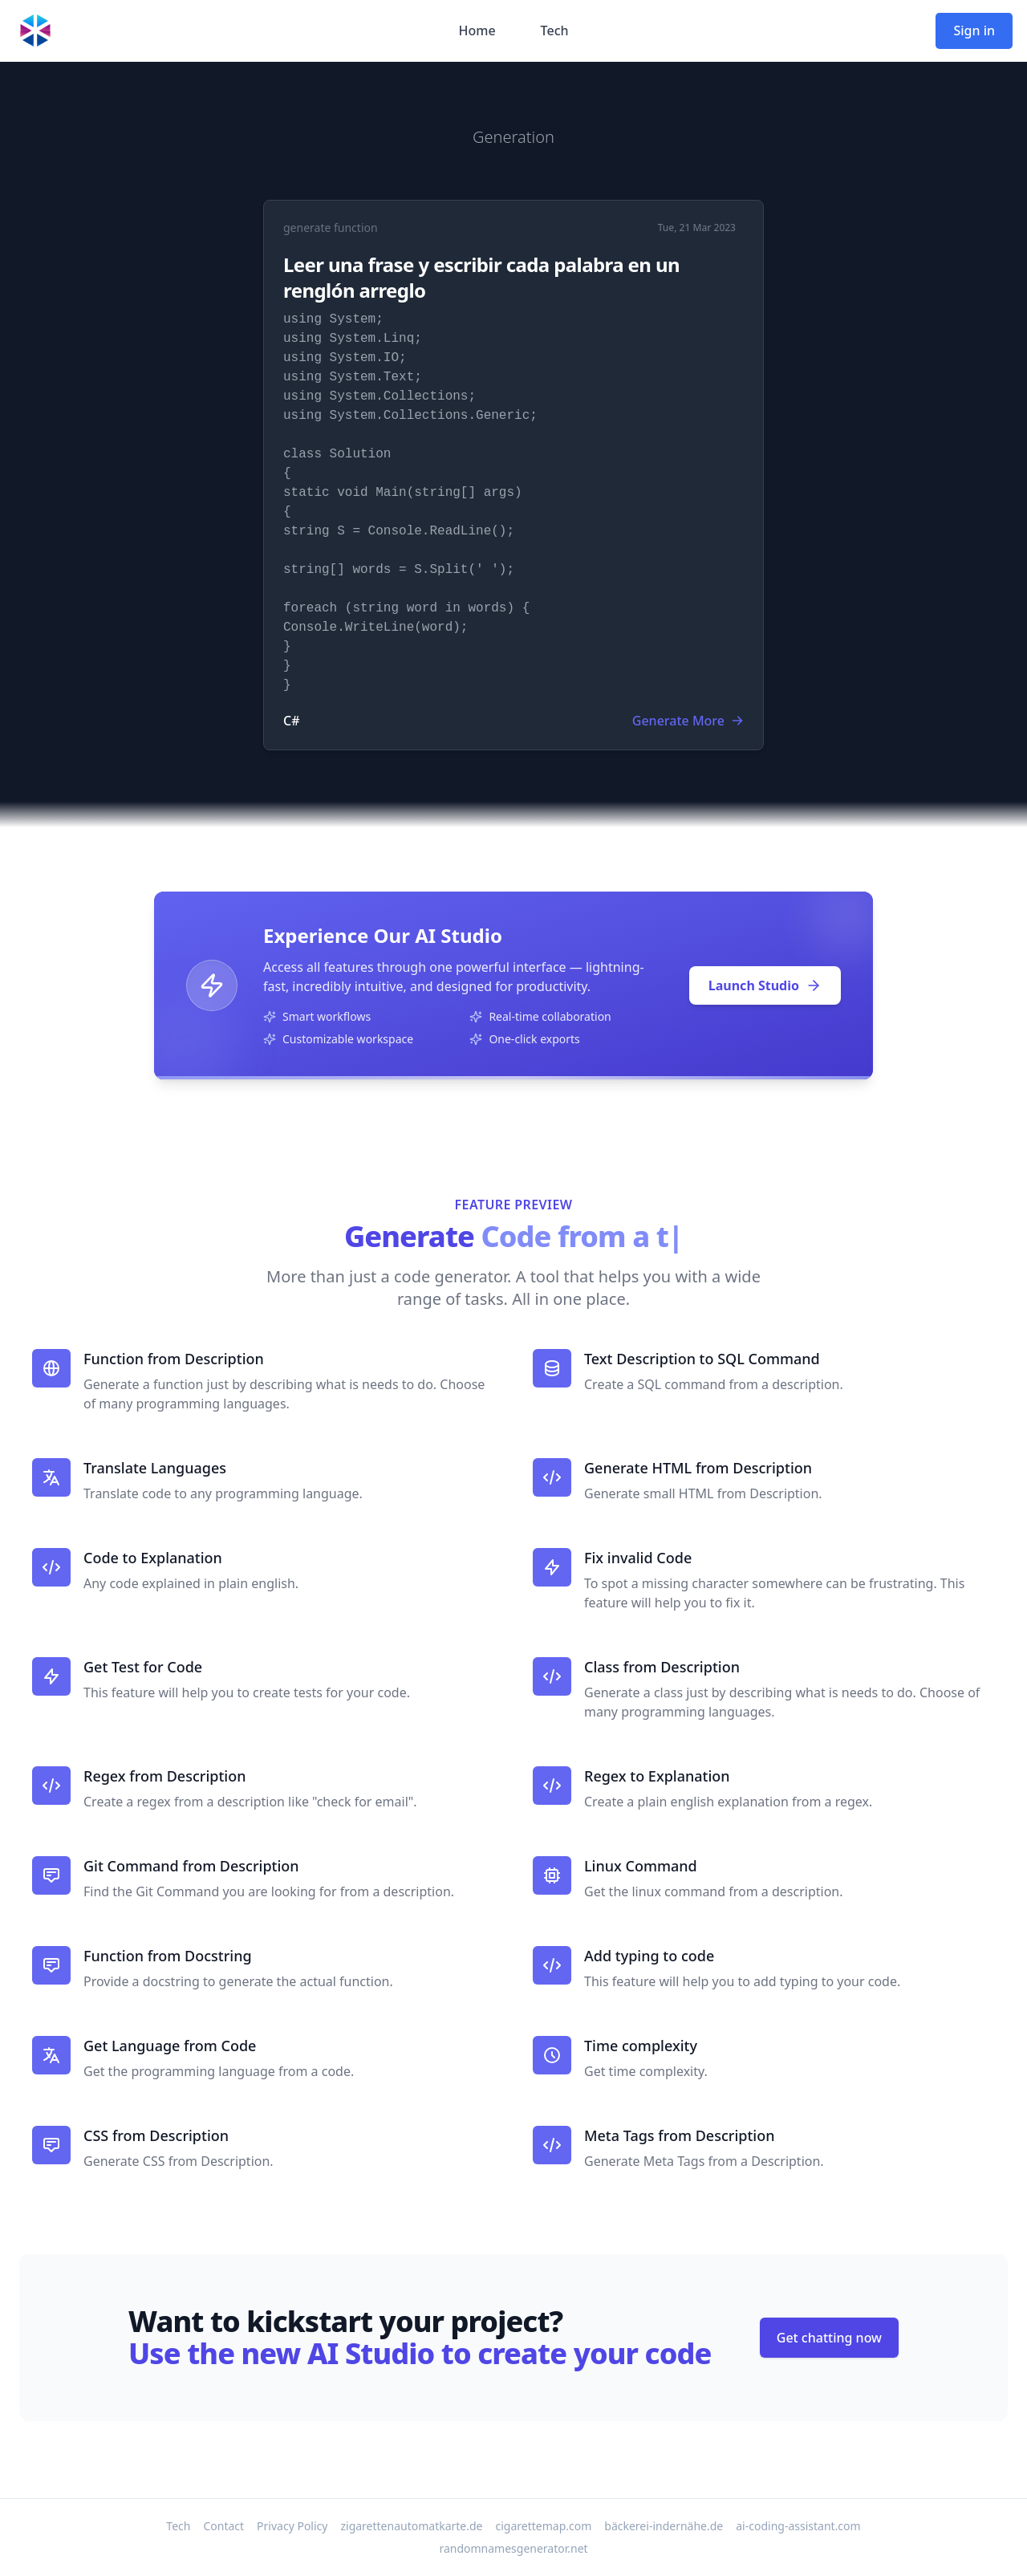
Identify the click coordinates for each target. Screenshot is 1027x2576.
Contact (223, 2525)
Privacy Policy (292, 2525)
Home (476, 30)
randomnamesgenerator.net (513, 2548)
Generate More (688, 720)
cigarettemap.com (544, 2525)
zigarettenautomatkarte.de (411, 2525)
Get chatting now (829, 2337)
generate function (330, 227)
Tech (555, 30)
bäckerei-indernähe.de (663, 2525)
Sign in (974, 30)
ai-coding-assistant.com (798, 2525)
